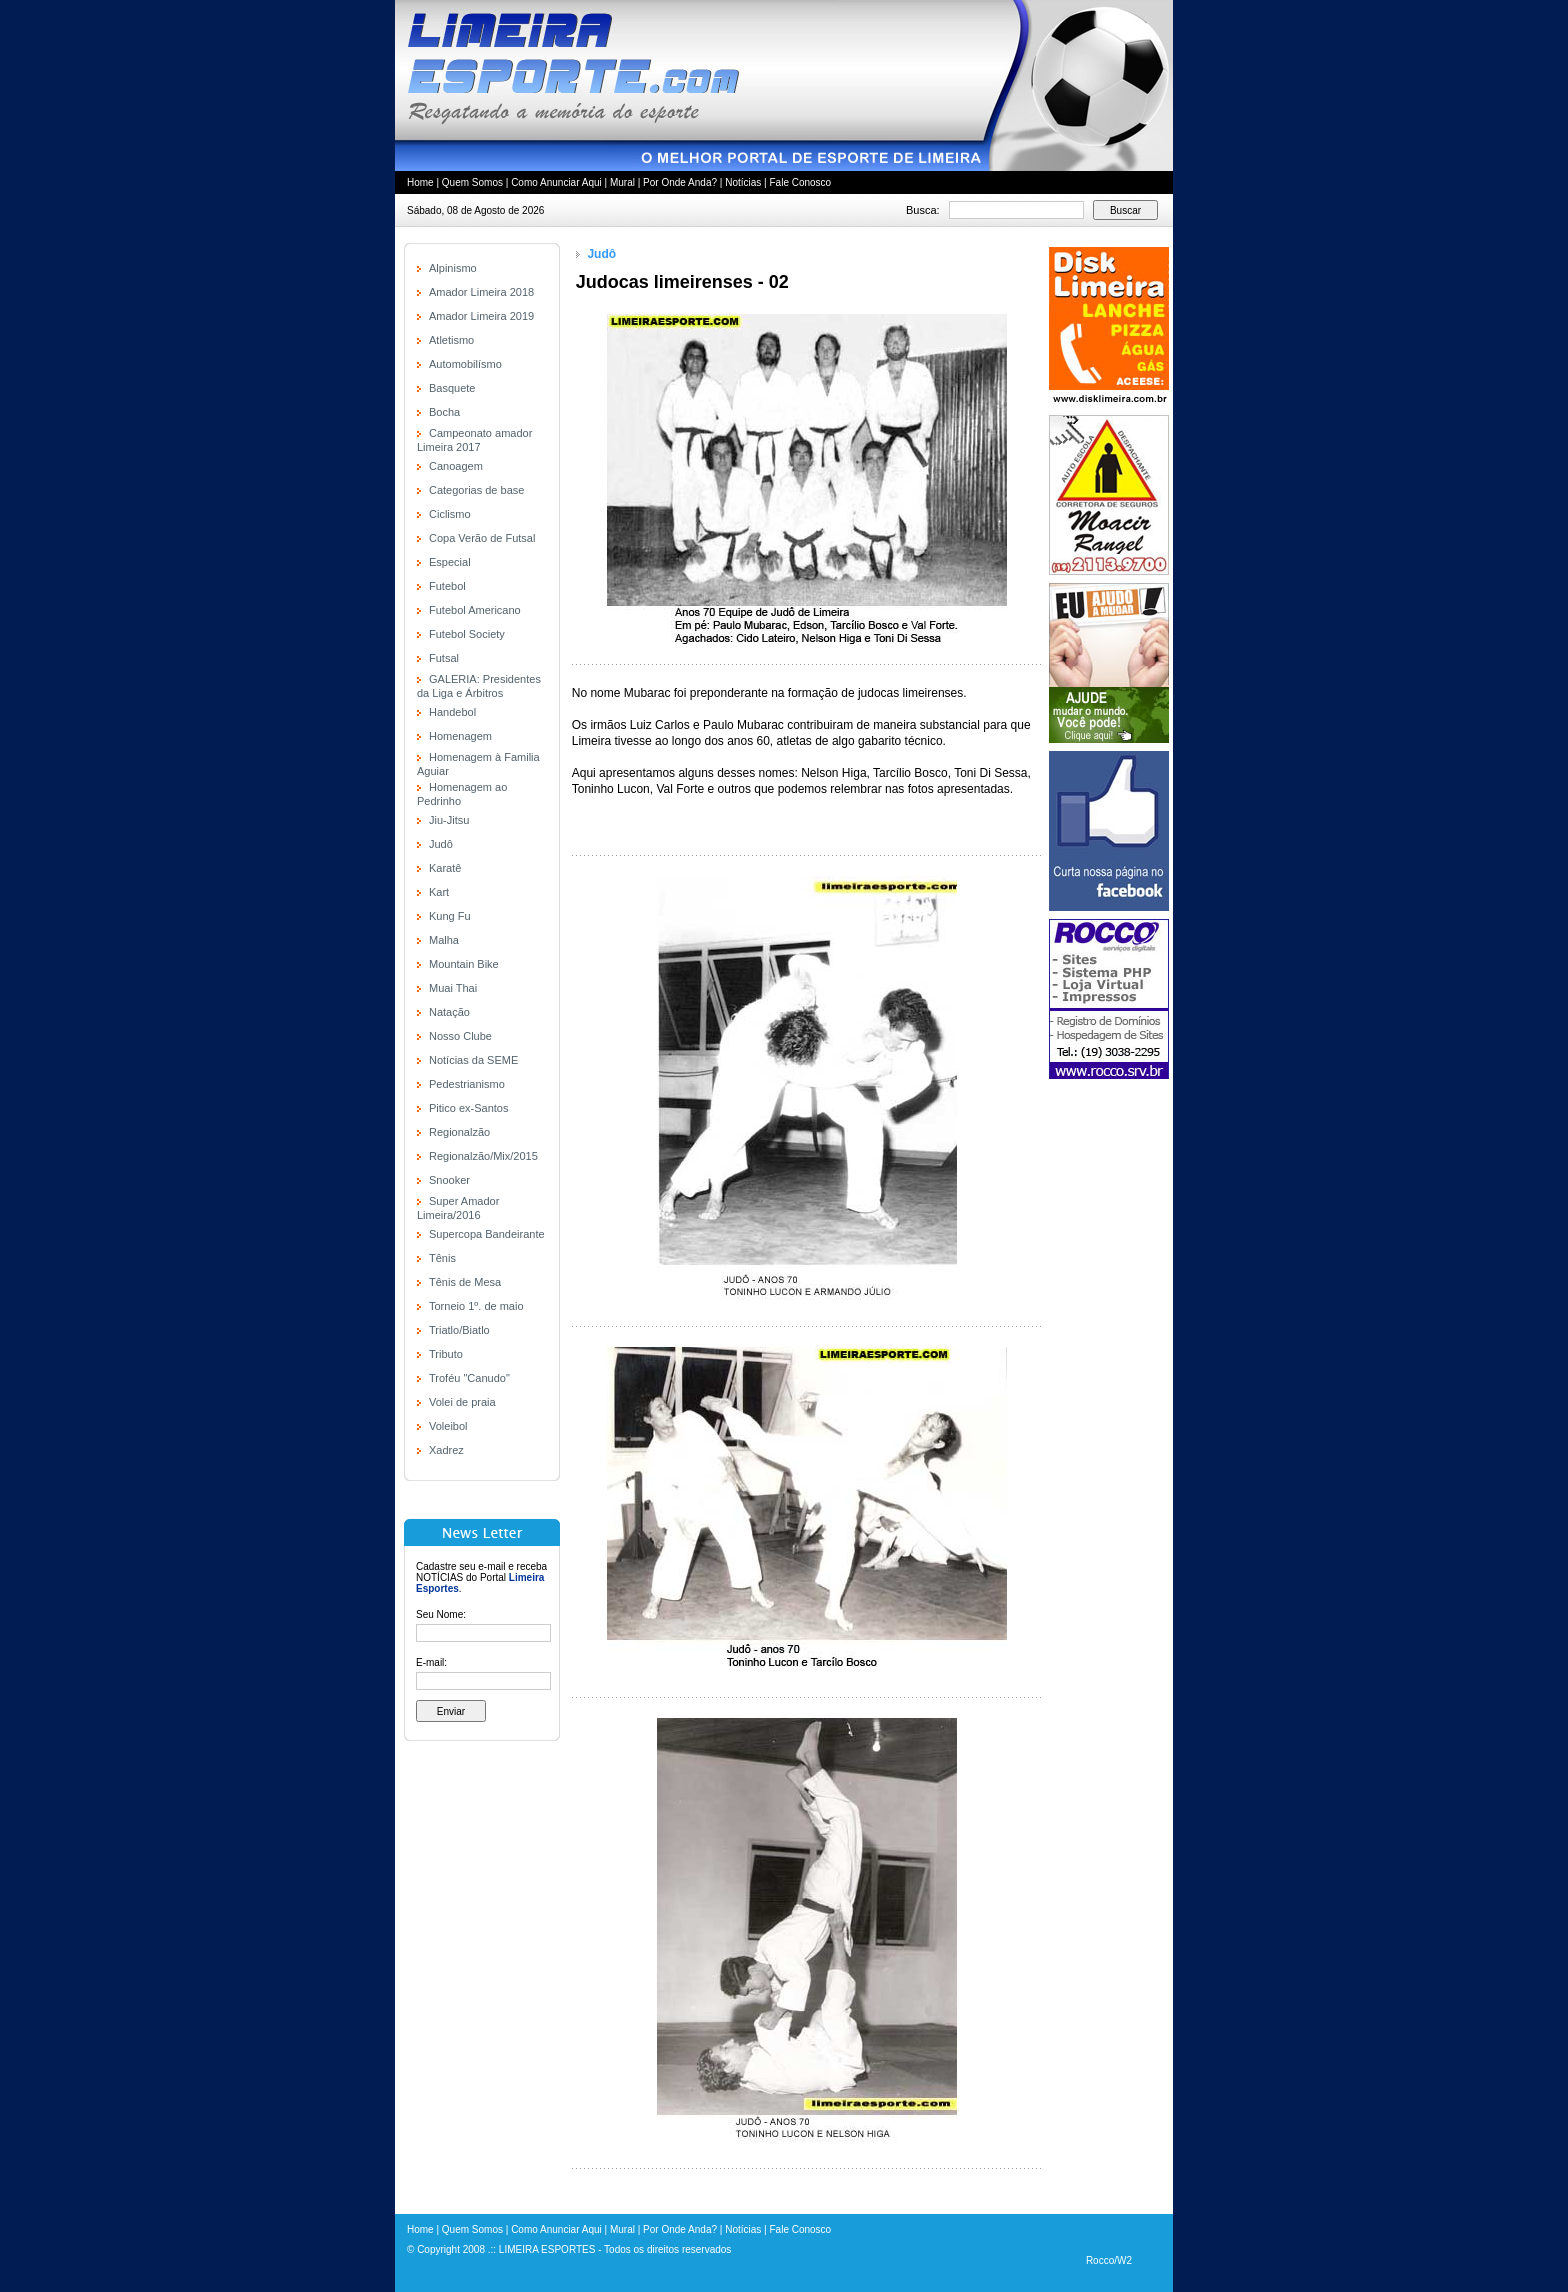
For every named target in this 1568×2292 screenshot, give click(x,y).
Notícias (743, 182)
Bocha (444, 412)
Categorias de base (476, 490)
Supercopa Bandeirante (487, 1234)
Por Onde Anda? (680, 182)
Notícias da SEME (473, 1060)
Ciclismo (450, 514)
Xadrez (446, 1450)
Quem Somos (472, 182)
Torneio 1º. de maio (476, 1306)
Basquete (452, 388)
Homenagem (460, 736)
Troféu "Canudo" (469, 1378)
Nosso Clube (460, 1036)
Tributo (446, 1354)
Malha (444, 940)
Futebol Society (467, 634)
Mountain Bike (464, 964)
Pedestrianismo (467, 1084)
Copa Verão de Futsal (482, 538)
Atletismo (451, 340)
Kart (439, 892)
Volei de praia (462, 1402)
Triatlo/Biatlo (459, 1330)
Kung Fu (450, 916)
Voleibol (448, 1426)
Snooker (449, 1180)
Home (420, 182)
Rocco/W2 (1109, 2260)
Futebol (447, 586)
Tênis (442, 1258)
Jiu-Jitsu (449, 820)
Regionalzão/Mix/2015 (483, 1156)
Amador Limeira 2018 (481, 292)
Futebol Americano (475, 610)
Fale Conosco (800, 182)
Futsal (444, 658)
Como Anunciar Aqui (556, 182)
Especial (450, 562)
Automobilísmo (465, 364)
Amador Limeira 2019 (481, 316)
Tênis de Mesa (465, 1282)
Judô (441, 844)
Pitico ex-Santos (468, 1108)
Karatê (445, 868)
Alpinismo (453, 268)
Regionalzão (459, 1132)
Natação (449, 1012)
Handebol (452, 712)
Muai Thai (453, 988)
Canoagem (456, 466)
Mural (622, 182)
